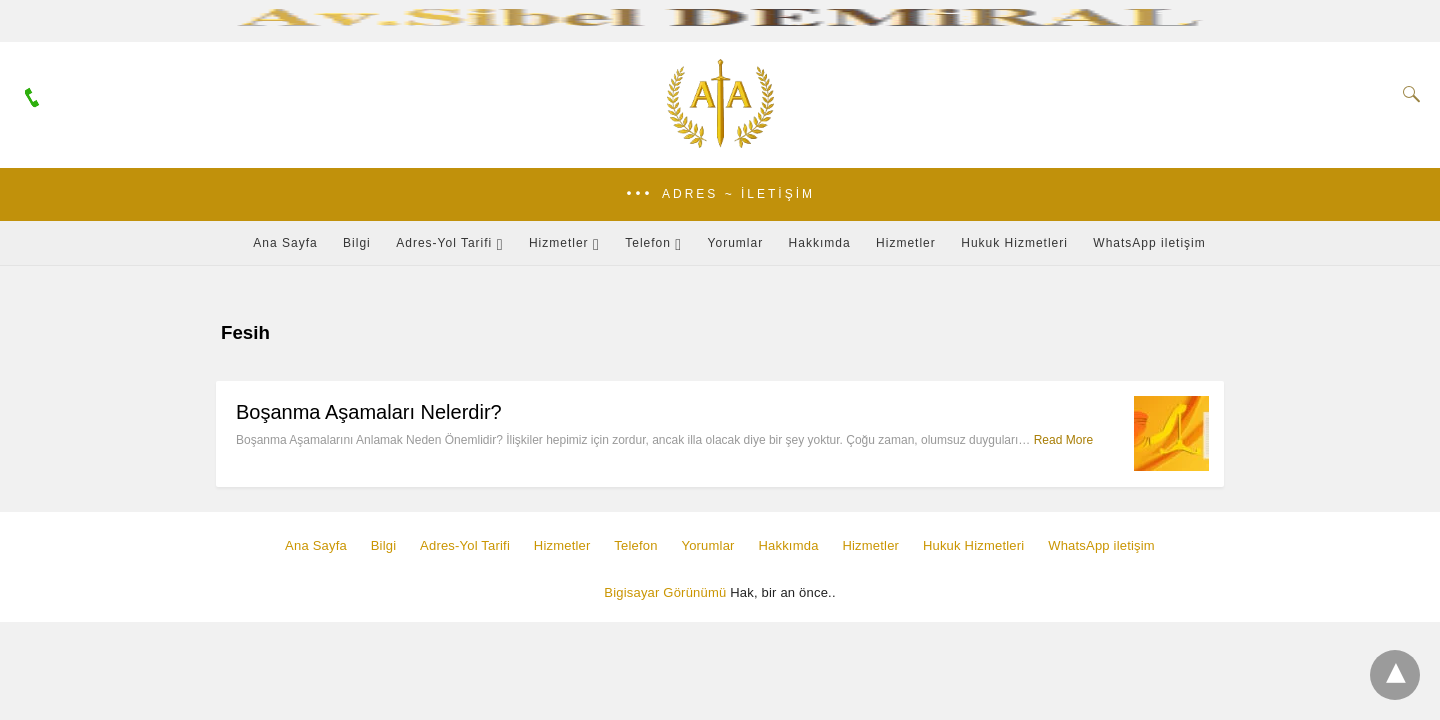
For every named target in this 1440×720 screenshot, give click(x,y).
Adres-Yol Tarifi (444, 243)
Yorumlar (736, 243)
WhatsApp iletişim (1149, 243)
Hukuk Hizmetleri (1014, 243)
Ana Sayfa (285, 243)
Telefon (648, 243)
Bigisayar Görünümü (665, 592)
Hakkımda (820, 243)
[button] (720, 194)
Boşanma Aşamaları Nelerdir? (369, 412)
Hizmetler (559, 243)
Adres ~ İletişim (738, 194)
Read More (1063, 440)
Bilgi (357, 243)
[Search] (1407, 94)
